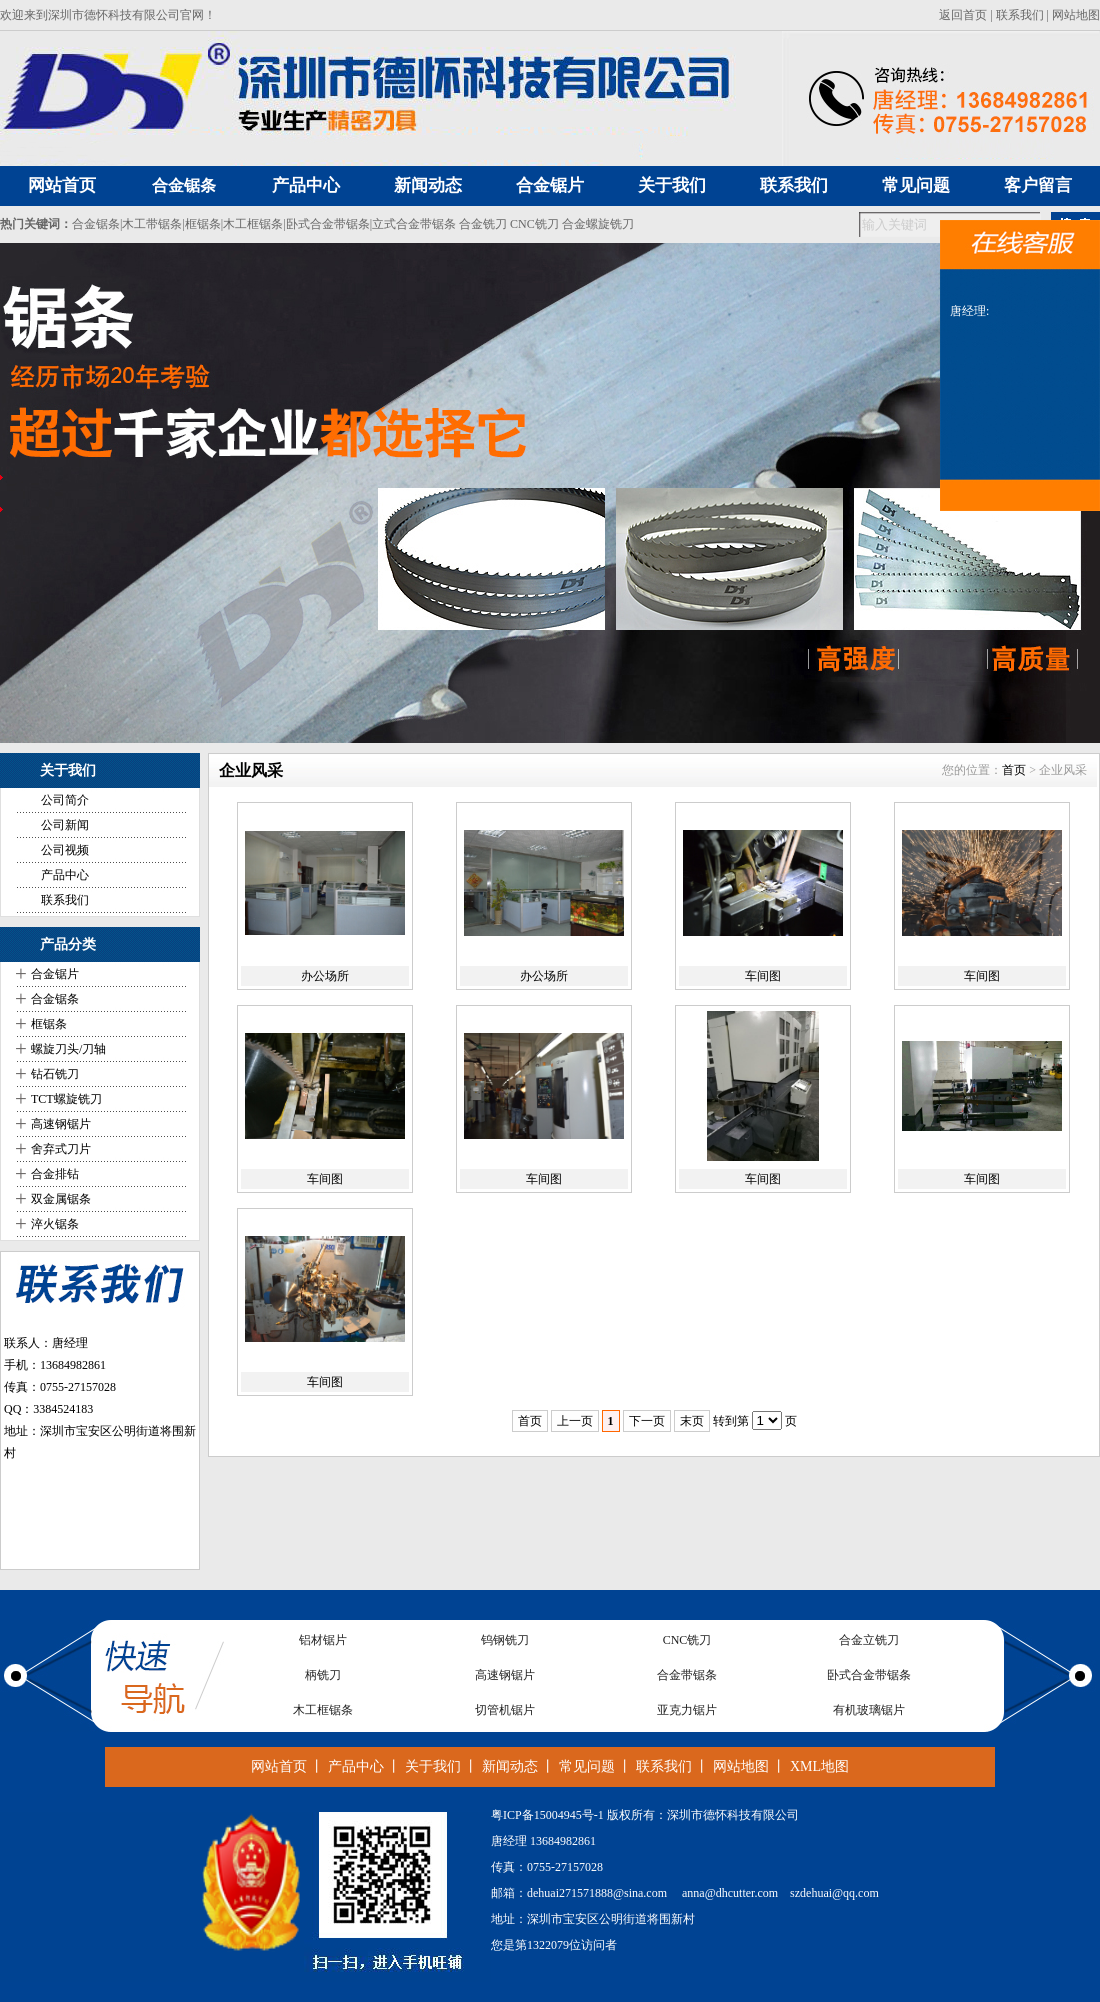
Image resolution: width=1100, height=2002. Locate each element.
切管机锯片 (505, 1710)
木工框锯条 (253, 224)
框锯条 (203, 224)
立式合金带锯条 (414, 224)
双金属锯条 (61, 1199)
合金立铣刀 (869, 1640)
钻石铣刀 (55, 1074)
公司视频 (65, 850)
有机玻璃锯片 (869, 1710)
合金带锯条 (687, 1675)
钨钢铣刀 (505, 1640)
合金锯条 (184, 185)
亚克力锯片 (687, 1710)
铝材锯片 (323, 1640)
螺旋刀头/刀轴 (68, 1049)
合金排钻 (55, 1174)
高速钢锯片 (61, 1124)
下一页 (647, 1421)
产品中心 (65, 875)
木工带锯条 (152, 224)
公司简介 (65, 800)
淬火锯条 (55, 1224)
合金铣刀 (483, 224)
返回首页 (963, 15)
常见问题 (587, 1766)
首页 (1014, 770)
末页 (692, 1421)
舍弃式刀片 (61, 1149)
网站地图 (1076, 15)
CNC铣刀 (534, 224)
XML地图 (819, 1766)
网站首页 (279, 1766)
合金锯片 (55, 974)
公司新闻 (65, 825)
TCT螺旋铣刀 (66, 1099)
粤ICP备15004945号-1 (547, 1815)
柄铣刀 (323, 1675)
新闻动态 (510, 1766)
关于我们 (433, 1766)
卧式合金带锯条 (328, 224)
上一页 (575, 1421)
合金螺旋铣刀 (598, 224)
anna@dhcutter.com (730, 1893)
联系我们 (1020, 15)
